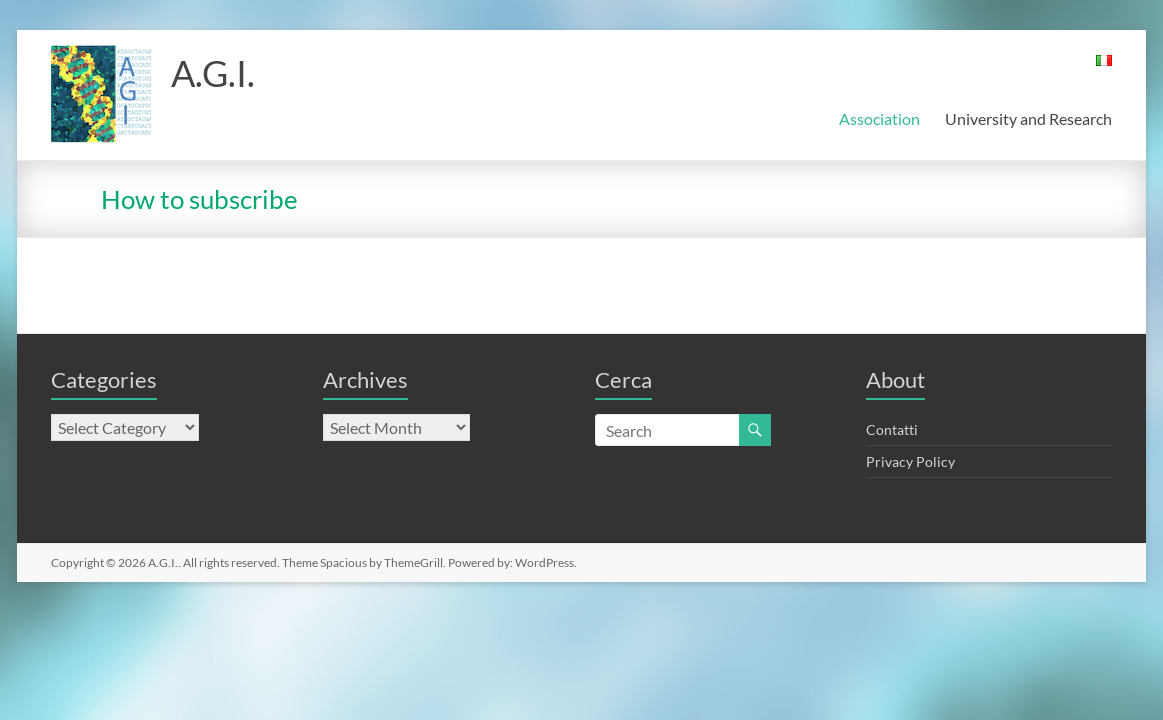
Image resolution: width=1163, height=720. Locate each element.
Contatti (892, 429)
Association (879, 118)
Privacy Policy (910, 461)
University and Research (1028, 118)
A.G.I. (213, 73)
